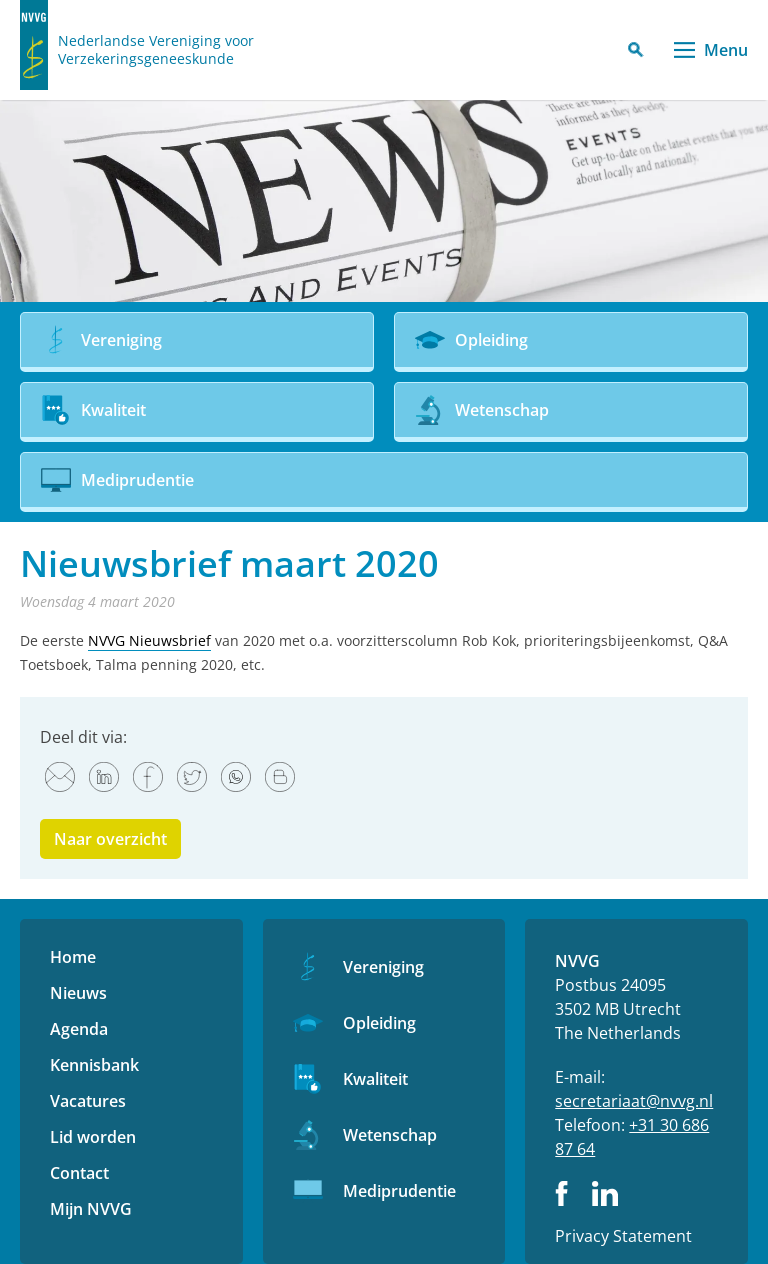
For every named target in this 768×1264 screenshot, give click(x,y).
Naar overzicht (110, 839)
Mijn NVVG (91, 1209)
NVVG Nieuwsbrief (149, 640)
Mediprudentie (399, 1191)
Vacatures (88, 1101)
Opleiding (379, 1023)
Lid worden (93, 1137)
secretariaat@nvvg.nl (634, 1101)
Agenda (79, 1029)
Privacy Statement (623, 1236)
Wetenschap (390, 1135)
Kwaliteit (375, 1079)
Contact (79, 1173)
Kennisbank (94, 1065)
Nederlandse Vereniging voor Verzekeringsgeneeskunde (156, 50)
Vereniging (383, 967)
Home (73, 957)
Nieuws (78, 993)
